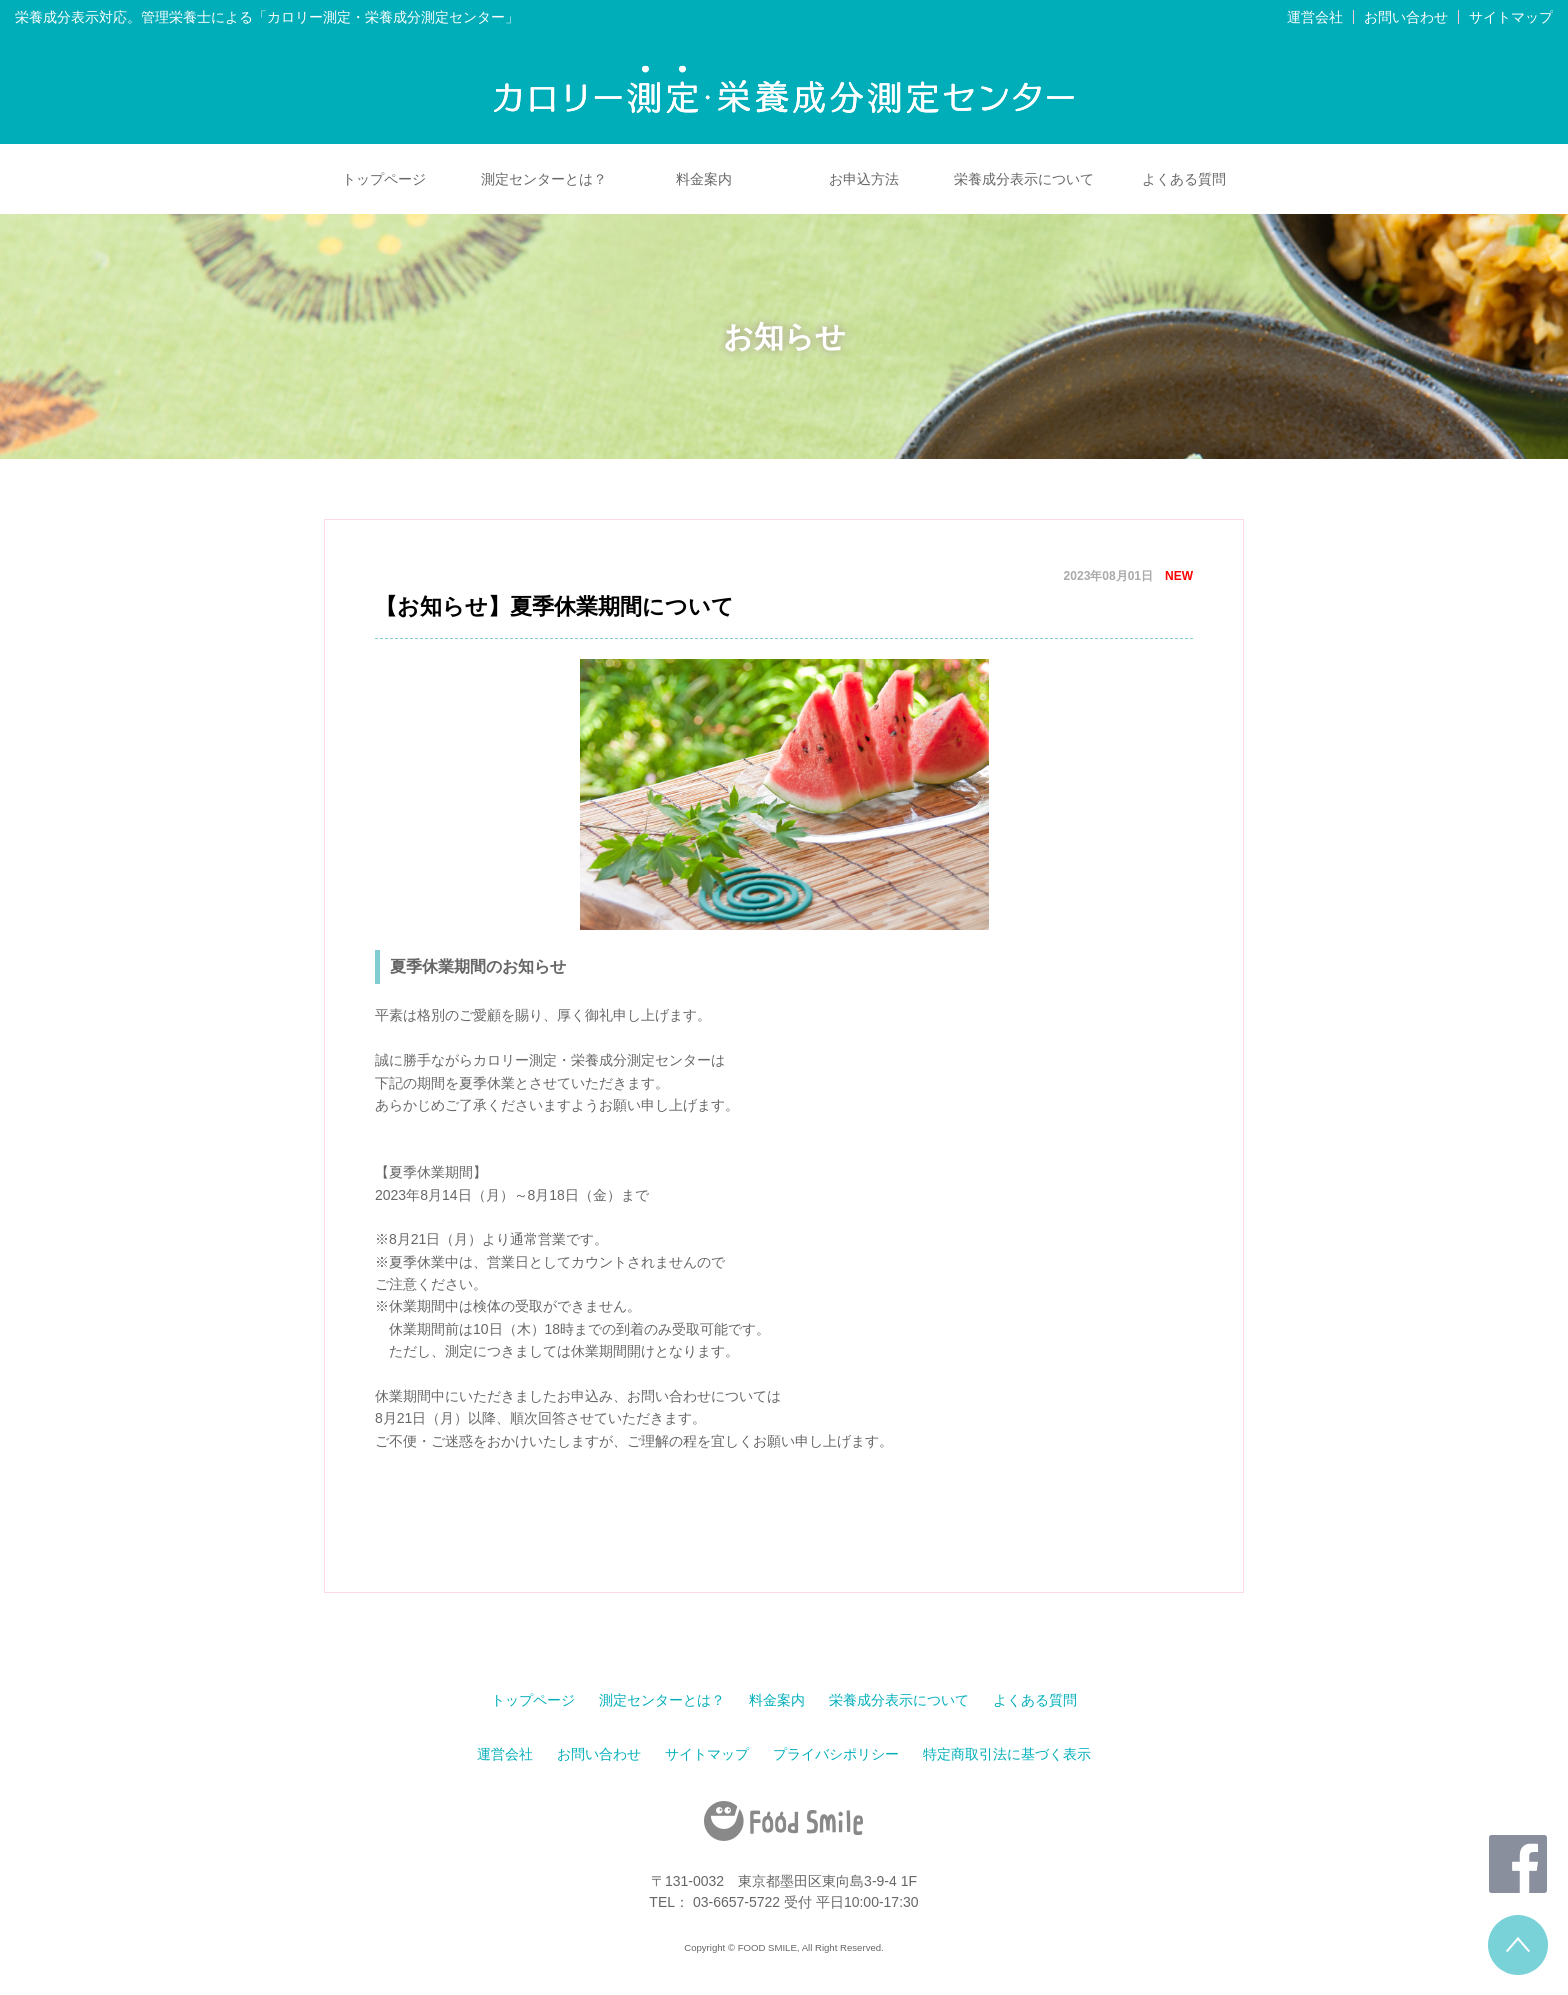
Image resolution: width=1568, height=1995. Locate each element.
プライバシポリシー (836, 1754)
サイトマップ (1511, 17)
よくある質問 (1184, 179)
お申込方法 (864, 179)
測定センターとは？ (544, 179)
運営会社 (1315, 17)
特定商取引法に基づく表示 (1007, 1754)
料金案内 (704, 179)
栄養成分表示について (1024, 179)
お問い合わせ (1406, 17)
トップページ (384, 179)
